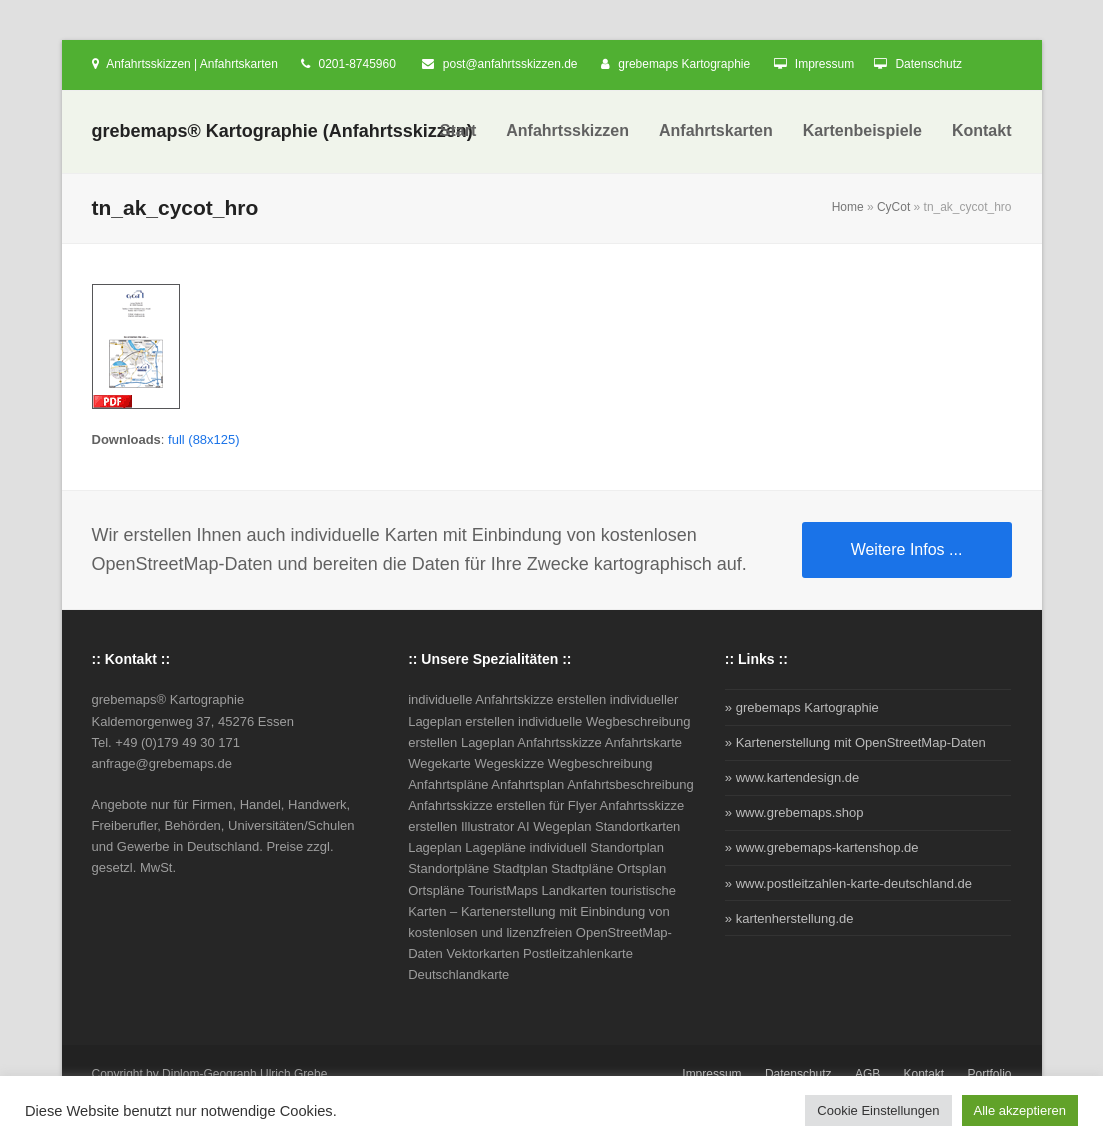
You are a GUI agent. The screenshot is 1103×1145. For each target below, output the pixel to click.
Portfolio (990, 1074)
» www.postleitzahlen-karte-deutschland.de (848, 883)
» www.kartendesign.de (792, 777)
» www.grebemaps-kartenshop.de (822, 847)
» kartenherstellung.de (789, 918)
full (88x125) (204, 439)
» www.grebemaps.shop (794, 812)
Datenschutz (928, 64)
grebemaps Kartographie (684, 64)
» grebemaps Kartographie (802, 707)
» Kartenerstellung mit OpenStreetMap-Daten (855, 742)
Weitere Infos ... (907, 549)
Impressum (824, 64)
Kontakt (924, 1074)
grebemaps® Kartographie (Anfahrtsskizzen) (282, 131)
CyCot (893, 207)
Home (848, 207)
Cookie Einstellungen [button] (878, 1110)
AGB (867, 1074)
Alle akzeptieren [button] (1020, 1110)
